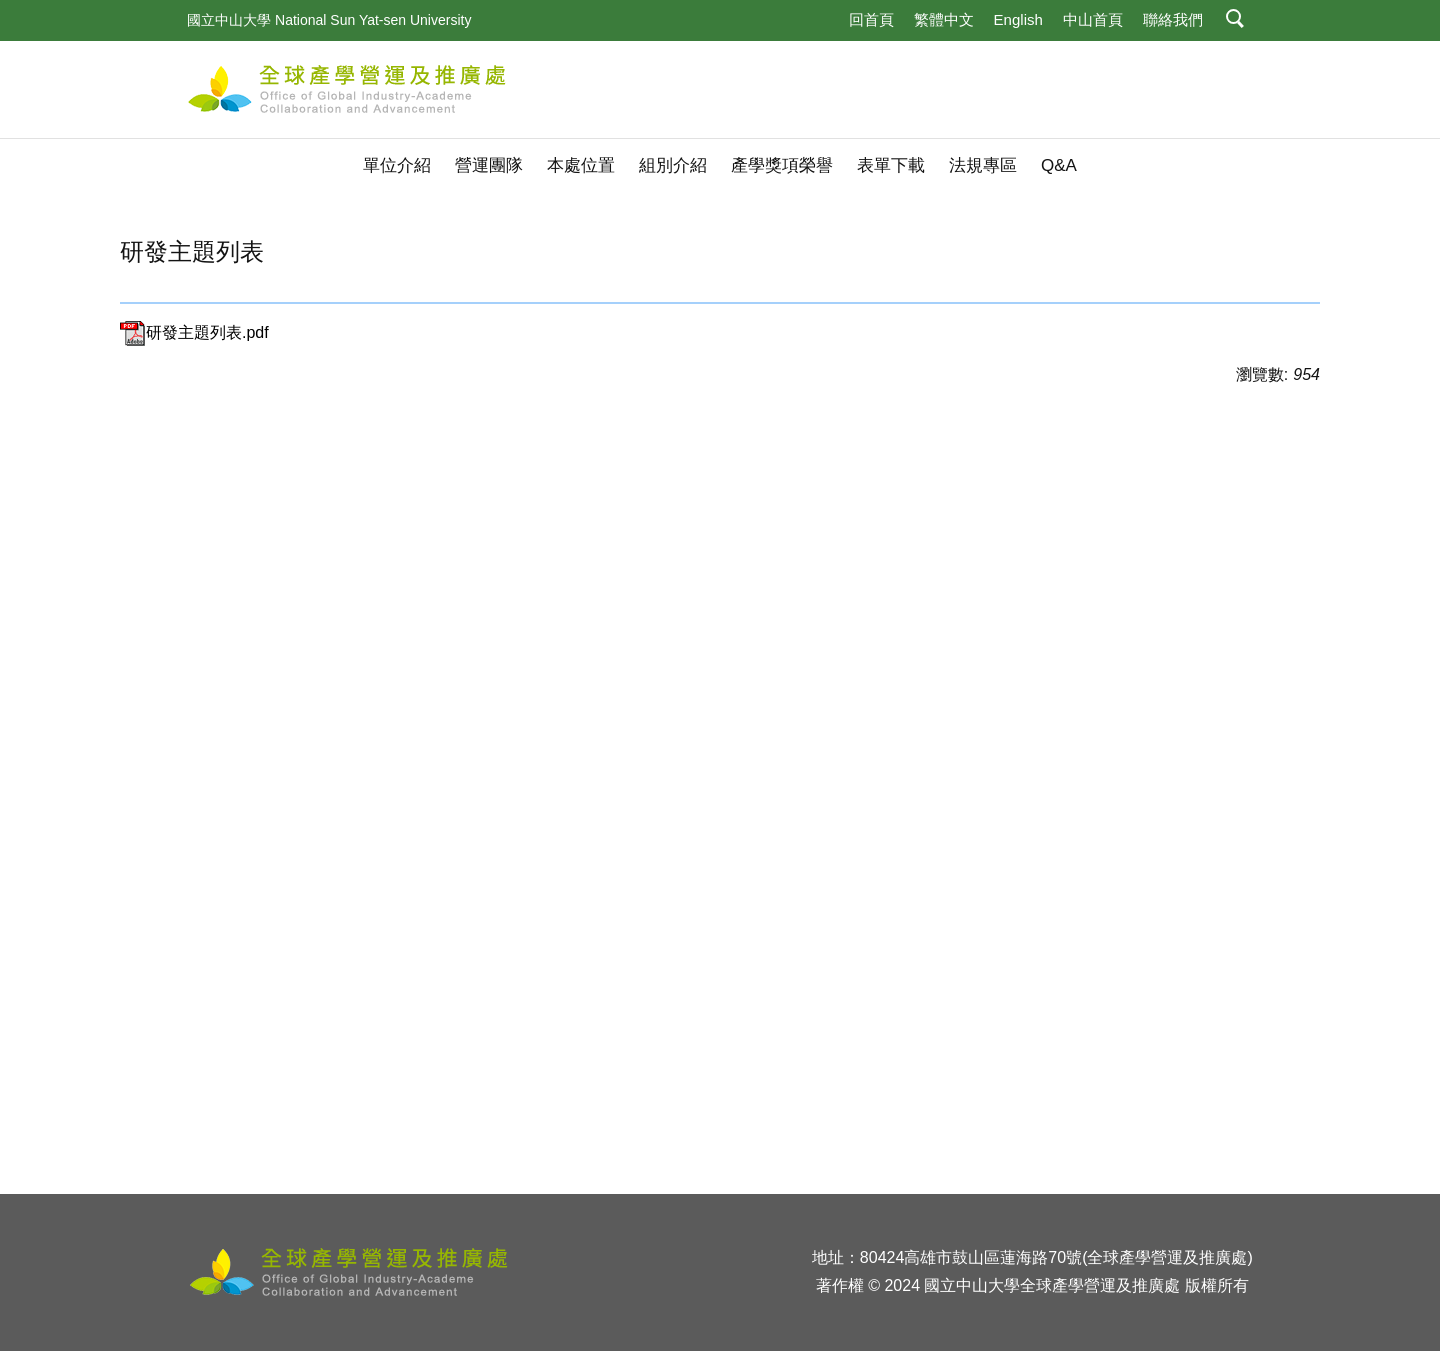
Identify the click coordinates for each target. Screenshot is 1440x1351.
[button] (1235, 20)
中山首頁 (1093, 19)
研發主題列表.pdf (194, 332)
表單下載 (891, 165)
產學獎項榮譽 (782, 165)
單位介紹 (397, 165)
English (1018, 19)
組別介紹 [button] (673, 165)
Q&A (1059, 165)
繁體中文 (944, 19)
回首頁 (871, 19)
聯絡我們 (1173, 19)
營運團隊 (489, 165)
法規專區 (983, 165)
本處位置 (581, 165)
